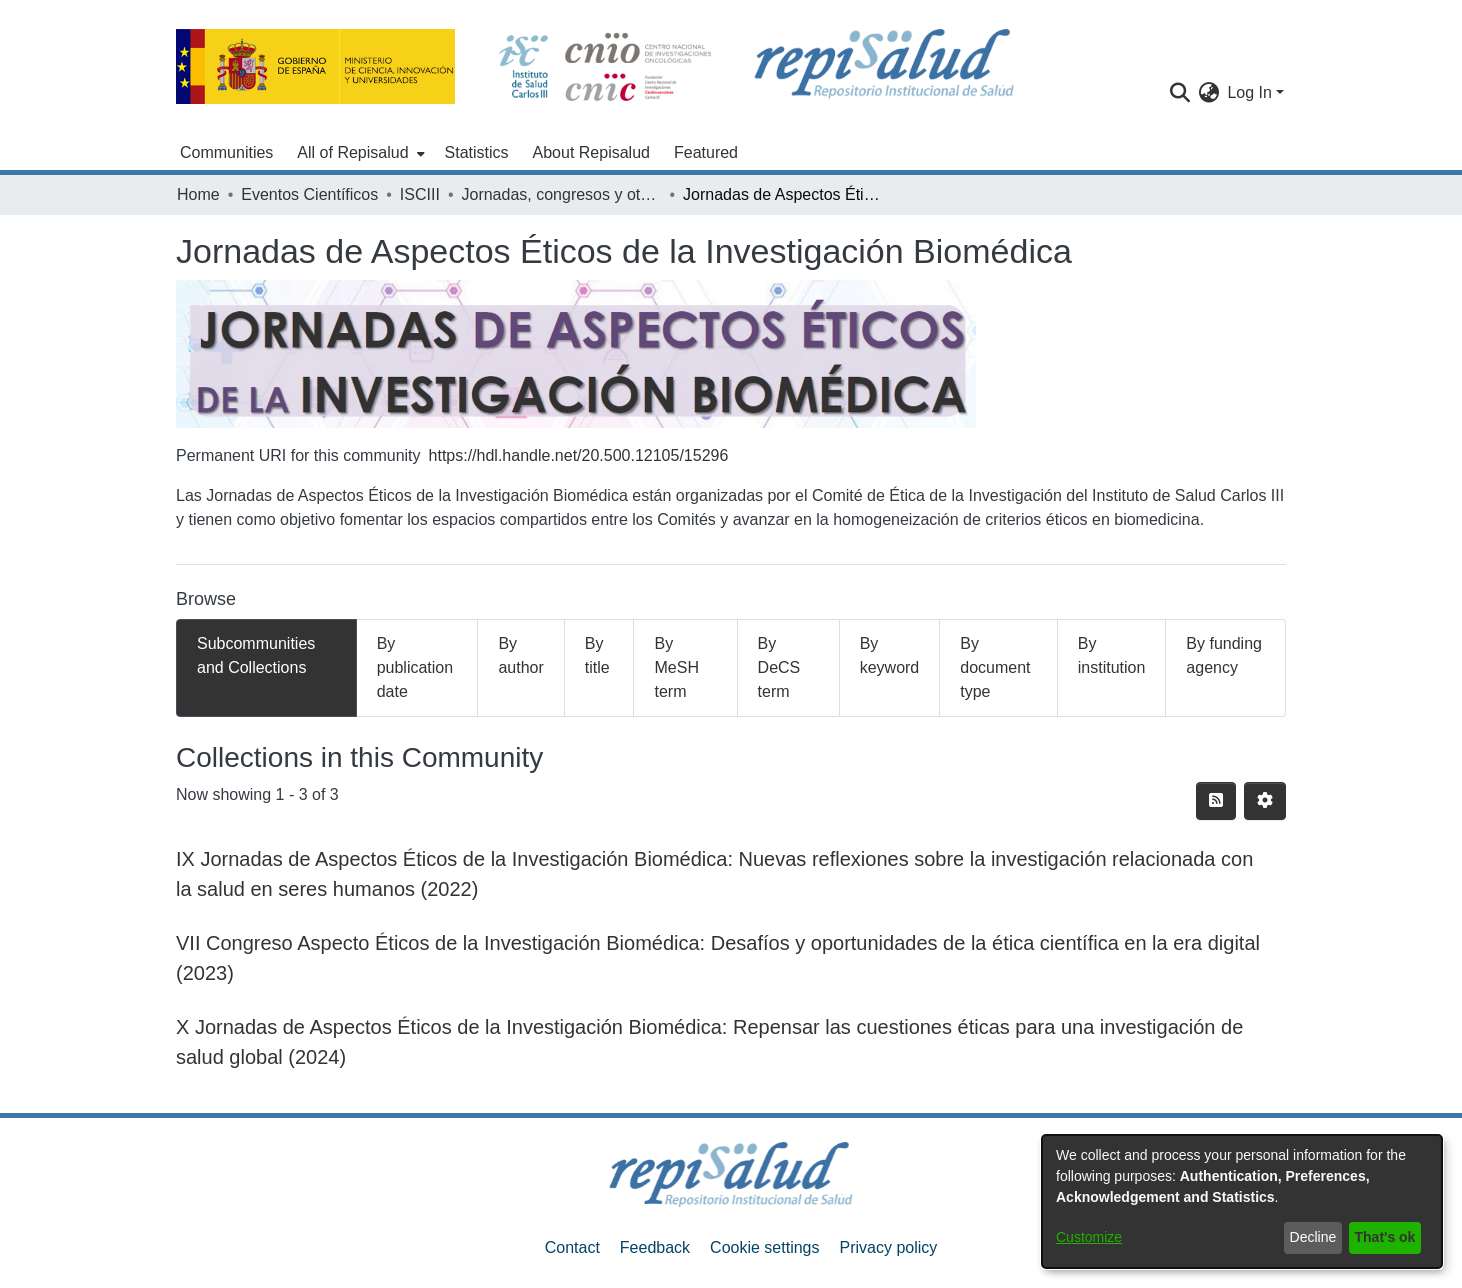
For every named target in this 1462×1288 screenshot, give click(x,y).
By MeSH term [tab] (676, 667)
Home (198, 194)
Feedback (655, 1247)
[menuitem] (358, 153)
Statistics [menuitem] (477, 152)
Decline (1313, 1237)
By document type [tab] (995, 667)
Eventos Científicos (309, 194)
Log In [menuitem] (1249, 92)
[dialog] (1242, 1201)
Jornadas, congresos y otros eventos (561, 194)
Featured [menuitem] (706, 152)
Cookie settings (764, 1247)
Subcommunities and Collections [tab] (256, 655)
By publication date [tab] (415, 667)
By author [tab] (520, 655)
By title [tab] (597, 655)
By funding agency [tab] (1224, 655)
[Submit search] (1179, 93)
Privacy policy (888, 1247)
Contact (572, 1247)
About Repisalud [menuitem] (591, 152)
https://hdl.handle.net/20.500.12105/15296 (579, 455)
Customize (1089, 1237)
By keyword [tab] (890, 655)
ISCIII (420, 194)
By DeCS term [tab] (779, 667)
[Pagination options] (1265, 801)
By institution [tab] (1112, 655)
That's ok (1385, 1237)
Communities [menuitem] (226, 152)
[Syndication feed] (1216, 801)
